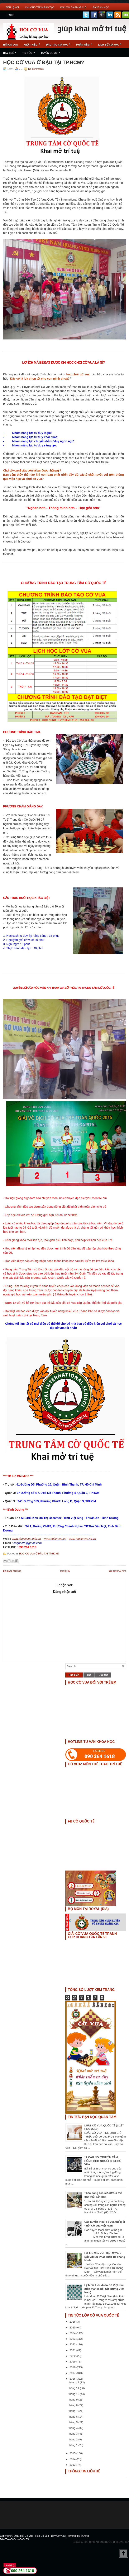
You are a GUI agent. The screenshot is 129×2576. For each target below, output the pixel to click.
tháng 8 (73, 2405)
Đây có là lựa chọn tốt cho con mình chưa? (40, 378)
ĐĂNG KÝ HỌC (101, 7)
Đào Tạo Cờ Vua (59, 43)
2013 (73, 2464)
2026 (73, 2321)
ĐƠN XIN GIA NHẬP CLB (73, 7)
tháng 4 (73, 2428)
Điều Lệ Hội (12, 7)
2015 (73, 2453)
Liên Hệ (10, 15)
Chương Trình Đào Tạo (39, 7)
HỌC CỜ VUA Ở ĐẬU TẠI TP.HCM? (43, 62)
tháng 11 (74, 2388)
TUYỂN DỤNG (52, 51)
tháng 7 (73, 2410)
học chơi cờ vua (77, 374)
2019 (73, 2361)
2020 (73, 2355)
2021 (73, 2350)
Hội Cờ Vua (10, 44)
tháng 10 (74, 2394)
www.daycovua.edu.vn (26, 1538)
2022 (73, 2344)
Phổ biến (74, 1675)
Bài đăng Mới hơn (12, 1570)
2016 (73, 2378)
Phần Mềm (85, 43)
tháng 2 (73, 2439)
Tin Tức (30, 51)
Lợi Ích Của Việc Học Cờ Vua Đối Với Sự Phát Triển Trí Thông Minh (104, 2257)
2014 (73, 2459)
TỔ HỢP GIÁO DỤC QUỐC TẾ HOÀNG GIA (106, 2542)
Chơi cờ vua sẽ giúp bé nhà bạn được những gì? (32, 470)
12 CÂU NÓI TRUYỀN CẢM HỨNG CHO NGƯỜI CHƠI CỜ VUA (102, 2161)
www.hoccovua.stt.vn (82, 1538)
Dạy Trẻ (11, 51)
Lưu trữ (103, 1675)
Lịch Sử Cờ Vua (111, 43)
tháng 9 (73, 2399)
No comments (36, 68)
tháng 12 (74, 2382)
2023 (73, 2338)
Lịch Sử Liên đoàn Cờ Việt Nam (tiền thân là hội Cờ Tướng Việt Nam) (104, 2289)
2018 (73, 2367)
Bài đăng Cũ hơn (117, 1570)
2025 (73, 2327)
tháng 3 (73, 2433)
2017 (73, 2373)
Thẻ (89, 1675)
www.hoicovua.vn (55, 1538)
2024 (73, 2333)
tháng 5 (73, 2422)
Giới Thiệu (33, 43)
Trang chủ (65, 1570)
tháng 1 (73, 2445)
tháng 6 (73, 2416)
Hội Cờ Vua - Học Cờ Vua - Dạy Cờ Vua (42, 2535)
